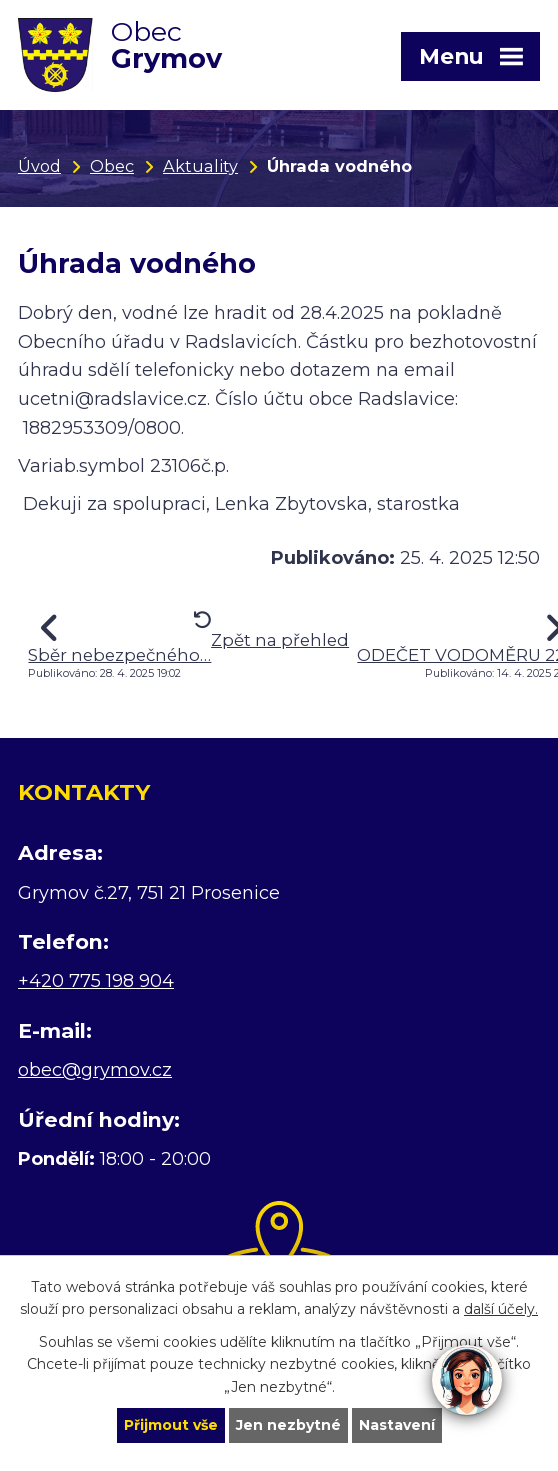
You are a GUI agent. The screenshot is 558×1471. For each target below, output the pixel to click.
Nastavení (397, 1425)
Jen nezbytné (288, 1425)
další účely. (501, 1309)
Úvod (39, 166)
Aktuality (200, 166)
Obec (112, 166)
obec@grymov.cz (95, 1070)
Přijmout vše (171, 1425)
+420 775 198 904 (96, 981)
